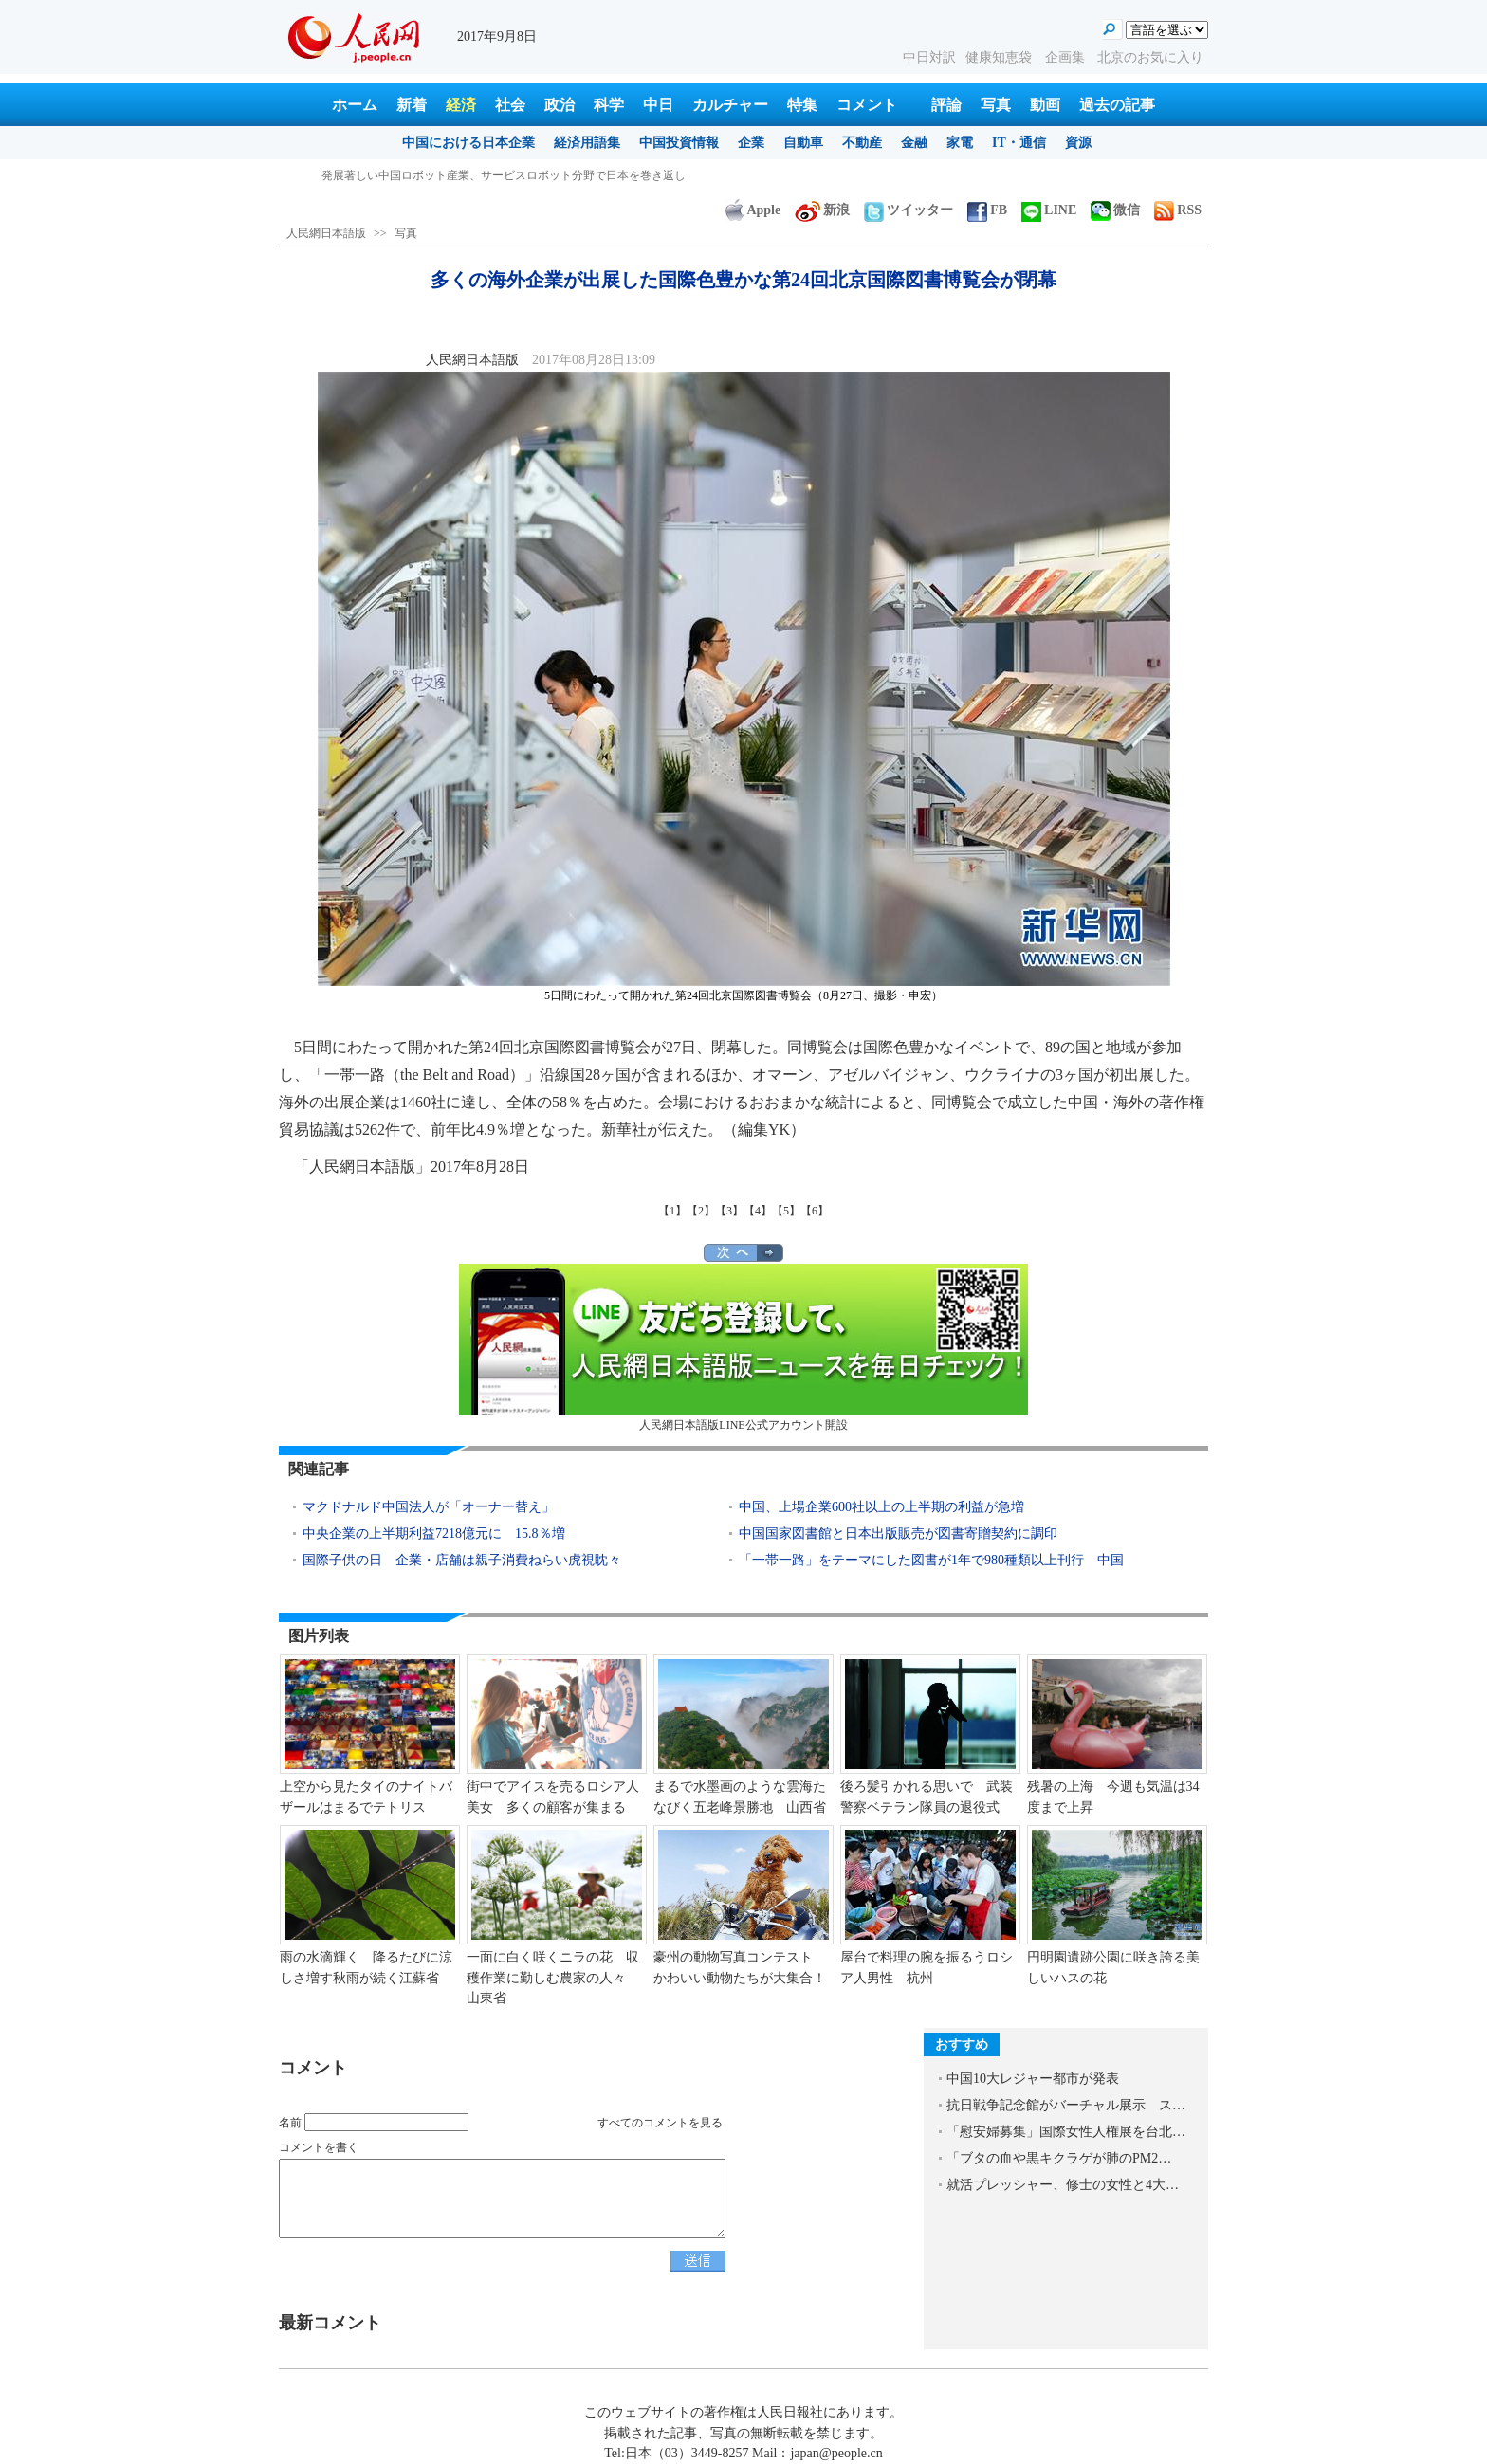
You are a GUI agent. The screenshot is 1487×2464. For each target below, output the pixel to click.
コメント (866, 105)
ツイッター (908, 210)
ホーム (354, 105)
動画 (1045, 105)
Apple (752, 210)
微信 (1115, 210)
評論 (946, 105)
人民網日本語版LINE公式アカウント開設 (743, 1348)
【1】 (672, 1210)
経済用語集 (587, 143)
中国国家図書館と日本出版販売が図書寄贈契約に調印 (898, 1533)
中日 (658, 105)
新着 (411, 105)
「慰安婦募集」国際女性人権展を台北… (1065, 2132)
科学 (609, 105)
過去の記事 (1117, 105)
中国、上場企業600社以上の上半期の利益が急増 (881, 1507)
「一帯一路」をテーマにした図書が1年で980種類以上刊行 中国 (931, 1560)
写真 (996, 105)
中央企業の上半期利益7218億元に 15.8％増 (434, 1533)
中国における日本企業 (468, 143)
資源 (1078, 143)
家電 (959, 143)
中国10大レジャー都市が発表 (1032, 2079)
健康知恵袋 (1000, 57)
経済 (461, 105)
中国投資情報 (679, 143)
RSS (1178, 210)
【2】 (701, 1210)
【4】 (758, 1210)
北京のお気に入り (1150, 57)
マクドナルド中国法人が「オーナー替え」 (429, 1507)
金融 (914, 143)
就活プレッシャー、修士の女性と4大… (1062, 2185)
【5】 (786, 1210)
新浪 (822, 210)
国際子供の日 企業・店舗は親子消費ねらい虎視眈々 (462, 1560)
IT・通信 (1019, 143)
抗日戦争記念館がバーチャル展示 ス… (1065, 2105)
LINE (1048, 210)
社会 (510, 105)
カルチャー (730, 105)
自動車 (803, 143)
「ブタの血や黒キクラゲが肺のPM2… (1058, 2158)
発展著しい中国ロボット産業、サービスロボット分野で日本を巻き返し (503, 175)
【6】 (814, 1210)
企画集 (1067, 57)
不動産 (862, 143)
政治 (559, 105)
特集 (802, 105)
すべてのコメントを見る (660, 2122)
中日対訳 (929, 57)
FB (987, 210)
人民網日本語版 (326, 233)
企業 (751, 143)
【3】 (729, 1210)
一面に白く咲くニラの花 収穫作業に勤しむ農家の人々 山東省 (553, 1977)
